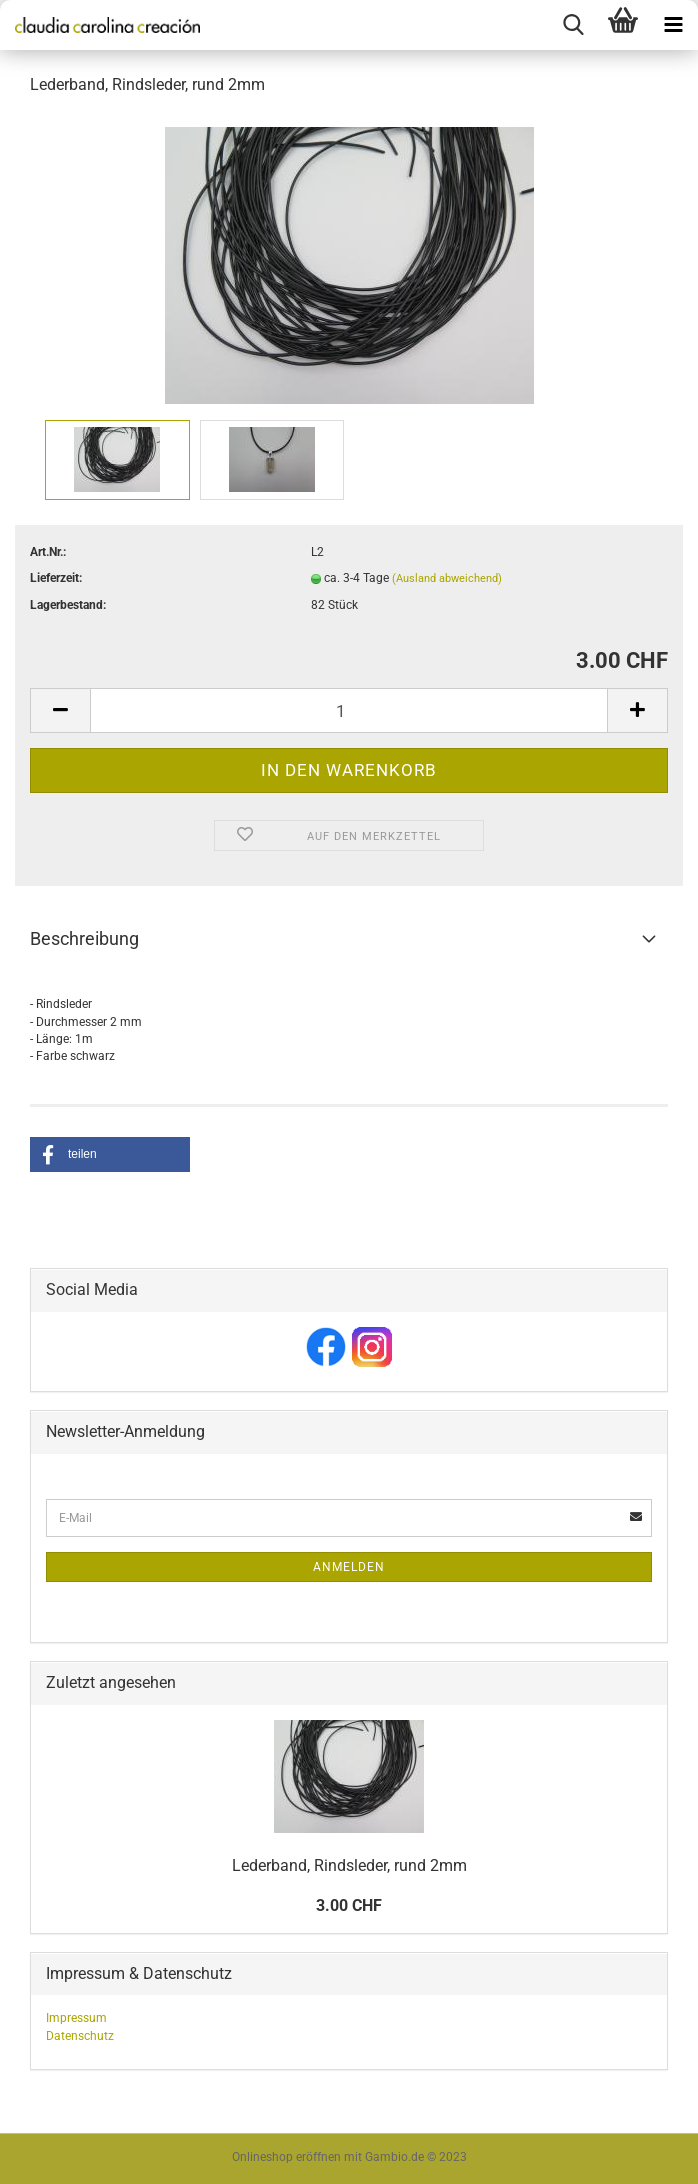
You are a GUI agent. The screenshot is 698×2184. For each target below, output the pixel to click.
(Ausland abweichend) (447, 578)
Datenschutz (80, 2036)
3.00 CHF (349, 1905)
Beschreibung (84, 938)
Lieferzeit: (56, 578)
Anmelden (349, 1567)
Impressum (76, 2018)
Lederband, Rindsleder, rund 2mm (349, 1865)
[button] (110, 1154)
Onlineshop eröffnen (286, 2157)
